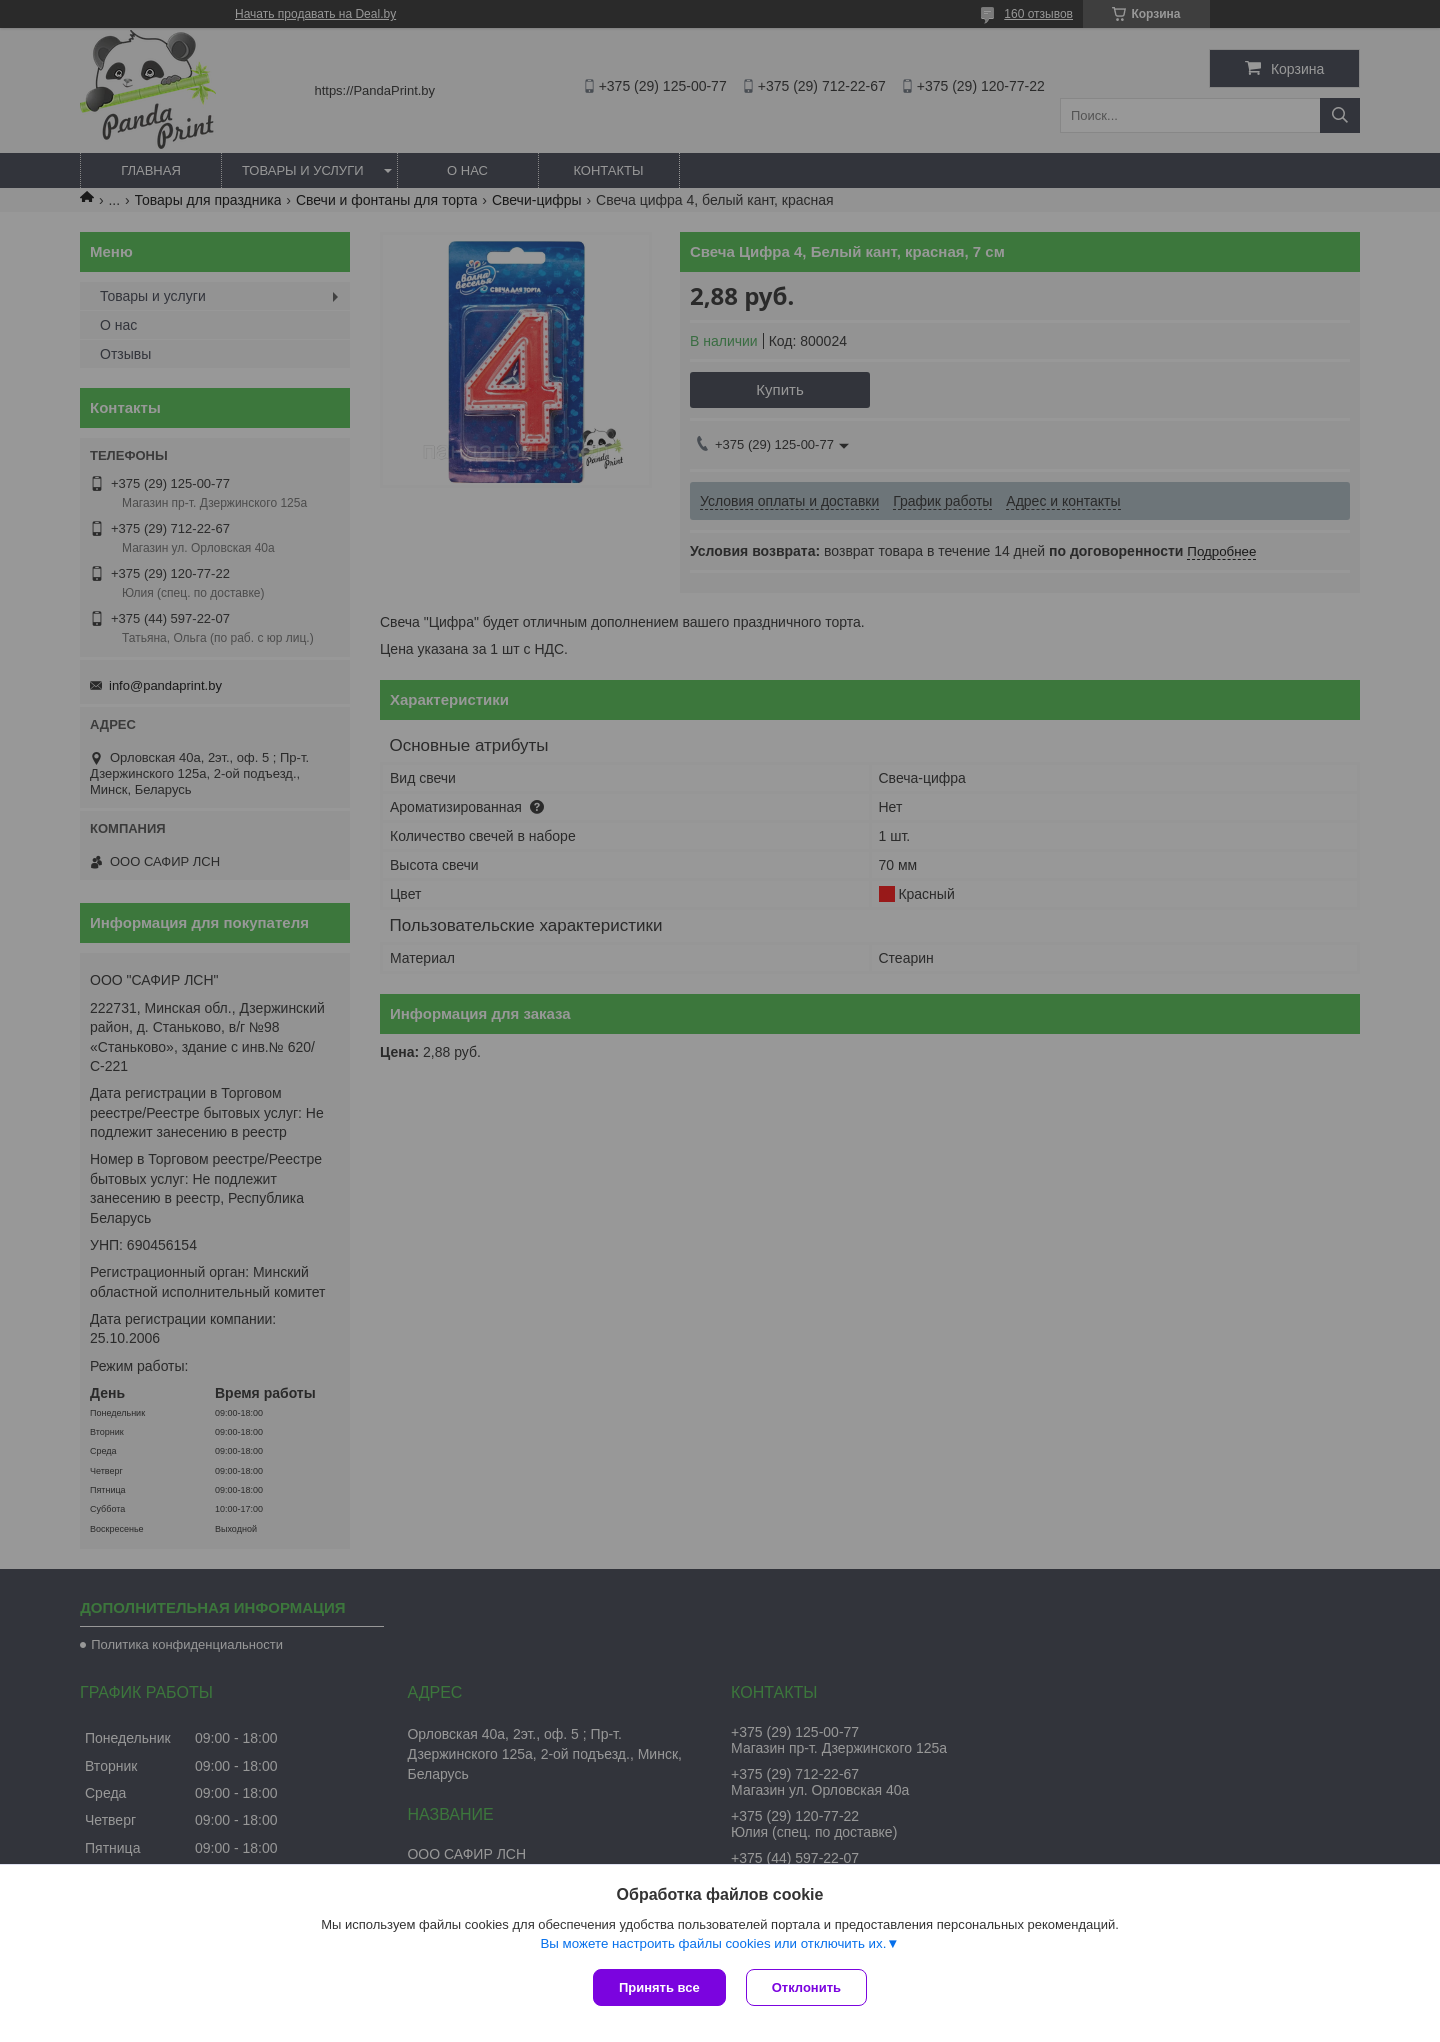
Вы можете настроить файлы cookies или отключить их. (713, 1943)
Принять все (659, 1987)
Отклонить (806, 1987)
